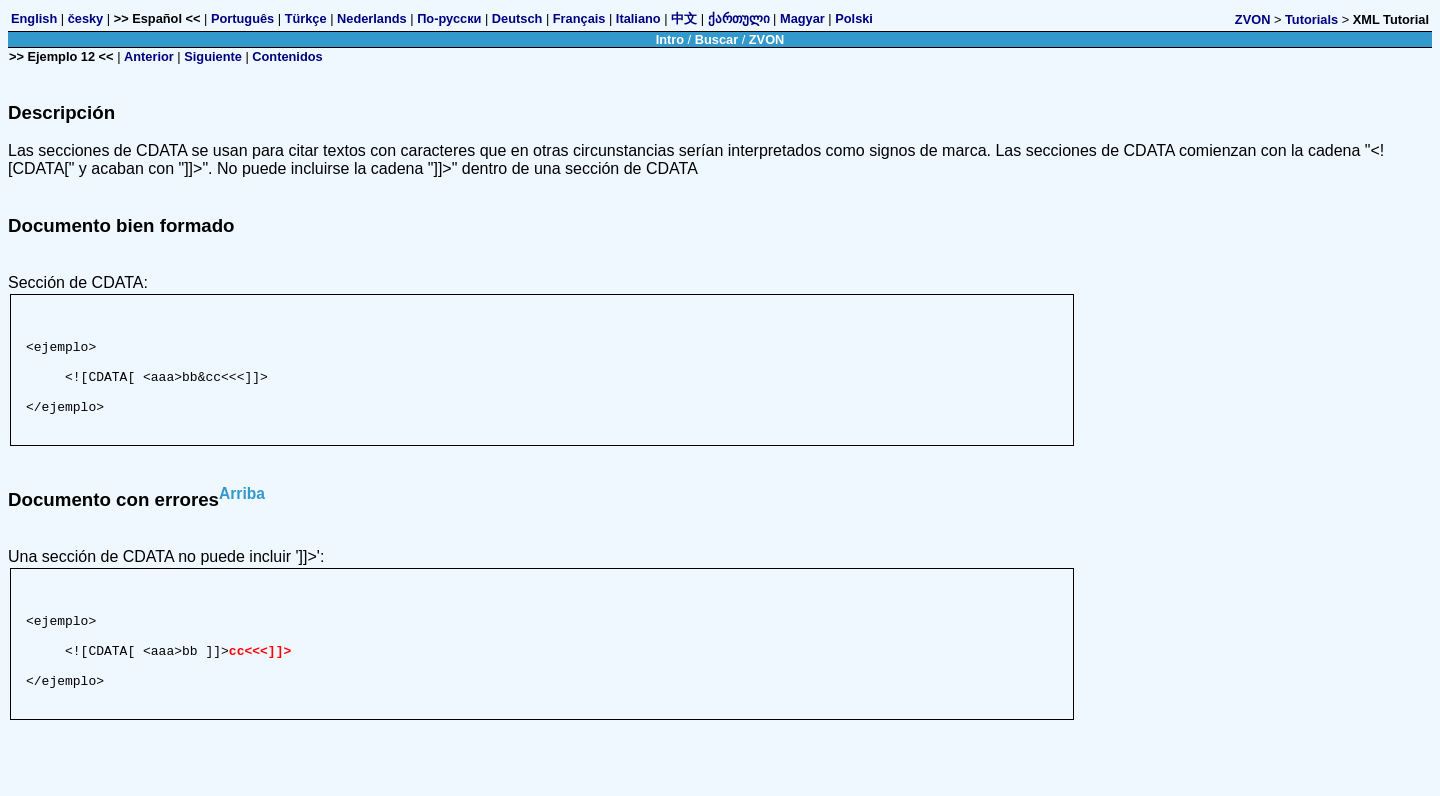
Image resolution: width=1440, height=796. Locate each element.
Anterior (149, 56)
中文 (684, 18)
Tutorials (1311, 19)
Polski (854, 18)
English (34, 18)
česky (86, 18)
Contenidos (287, 56)
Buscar (716, 39)
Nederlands (372, 18)
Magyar (802, 18)
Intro (670, 39)
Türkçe (306, 18)
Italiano (638, 18)
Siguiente (213, 56)
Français (579, 18)
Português (242, 18)
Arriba (242, 517)
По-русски (449, 18)
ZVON (1253, 19)
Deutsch (517, 18)
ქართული (739, 18)
